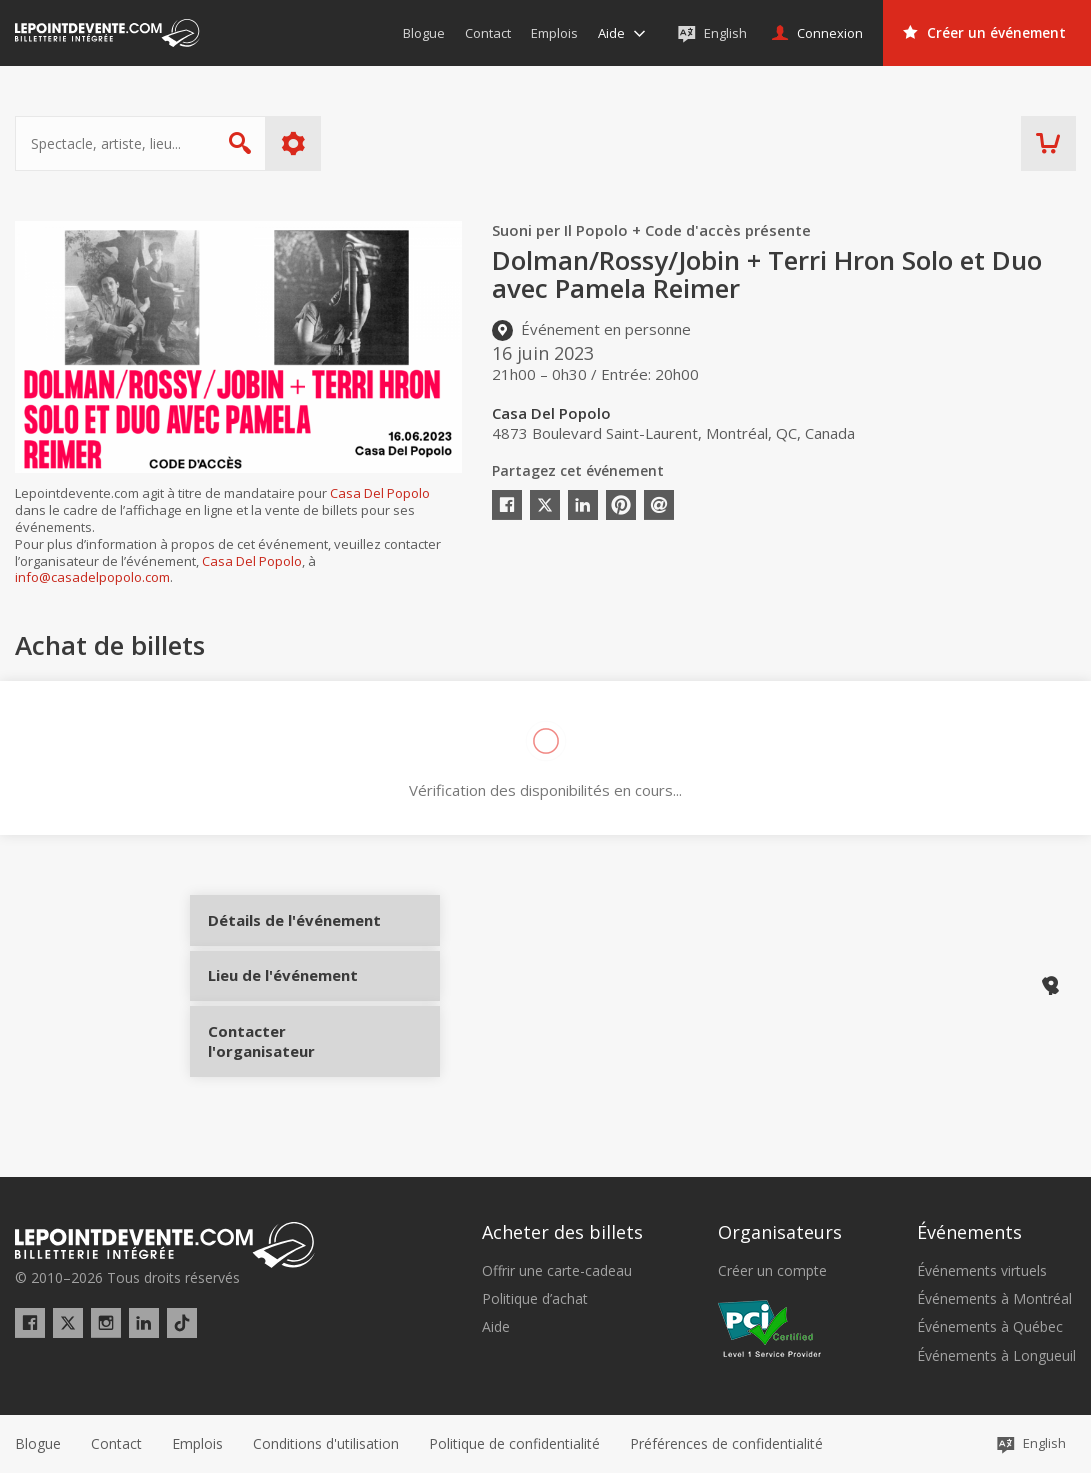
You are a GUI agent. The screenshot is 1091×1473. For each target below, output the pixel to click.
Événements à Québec (990, 1327)
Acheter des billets (562, 1232)
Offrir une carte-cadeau (557, 1271)
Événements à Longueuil (996, 1356)
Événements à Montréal (994, 1299)
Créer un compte (772, 1271)
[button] (726, 1444)
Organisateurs (780, 1232)
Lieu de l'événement (282, 1003)
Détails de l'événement (282, 936)
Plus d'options (293, 143)
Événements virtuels (982, 1271)
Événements (969, 1232)
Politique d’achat (535, 1299)
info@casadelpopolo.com (92, 577)
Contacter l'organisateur (282, 1070)
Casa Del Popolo (380, 493)
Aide (496, 1327)
